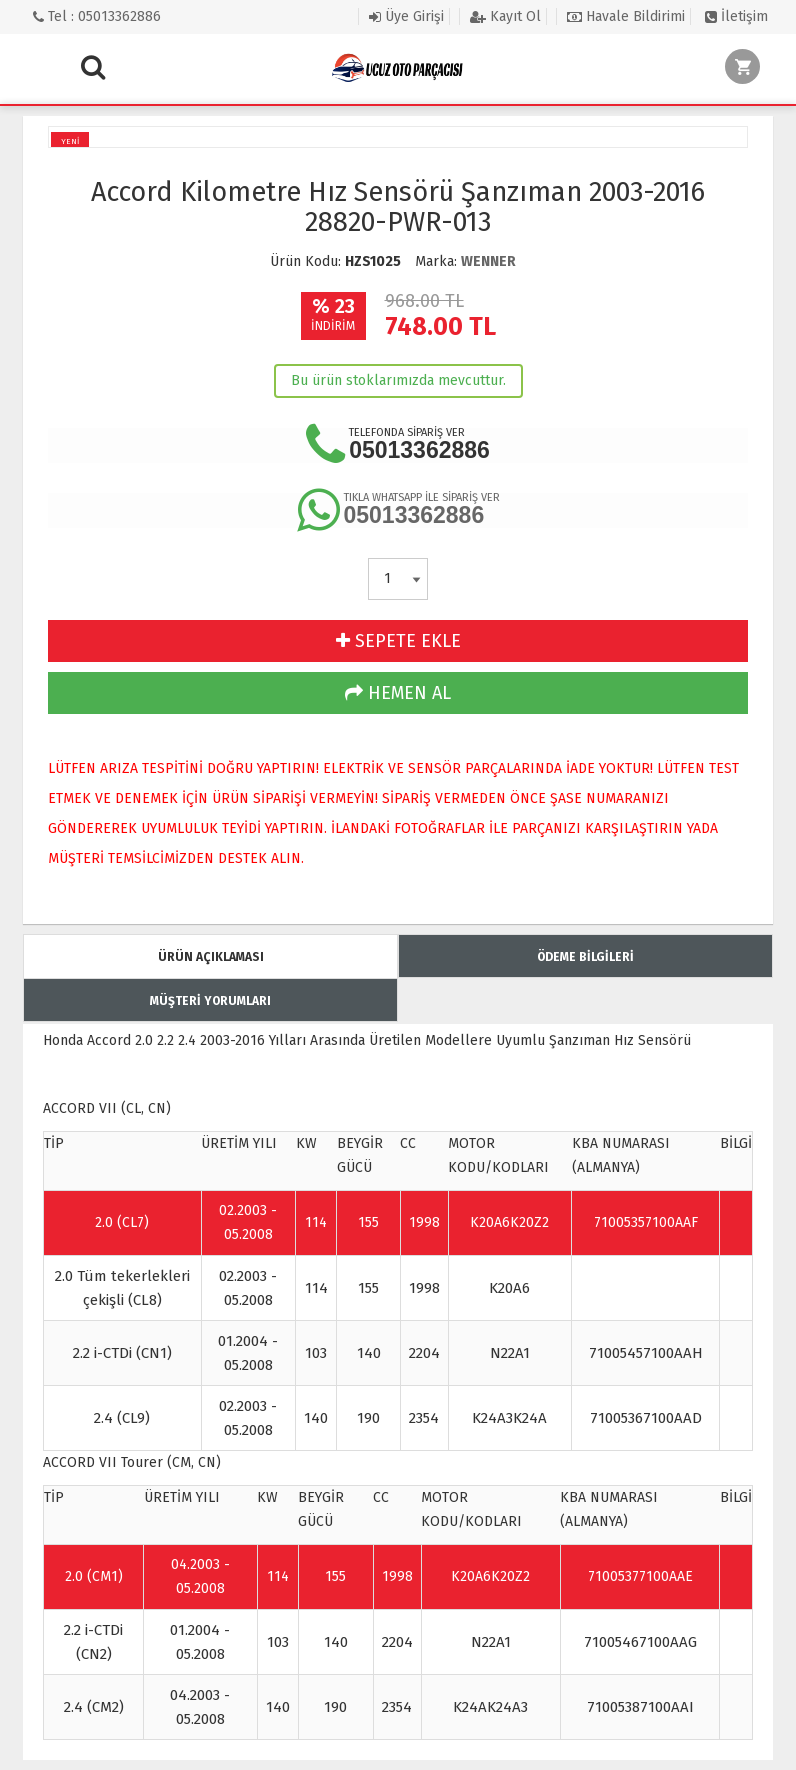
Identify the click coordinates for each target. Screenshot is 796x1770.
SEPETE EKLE (398, 641)
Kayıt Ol (505, 16)
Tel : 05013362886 (97, 16)
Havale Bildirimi (626, 16)
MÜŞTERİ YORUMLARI (210, 1001)
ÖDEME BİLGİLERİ (585, 957)
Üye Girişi (406, 16)
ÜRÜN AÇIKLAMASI (211, 957)
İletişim (736, 16)
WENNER (488, 261)
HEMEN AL (398, 693)
